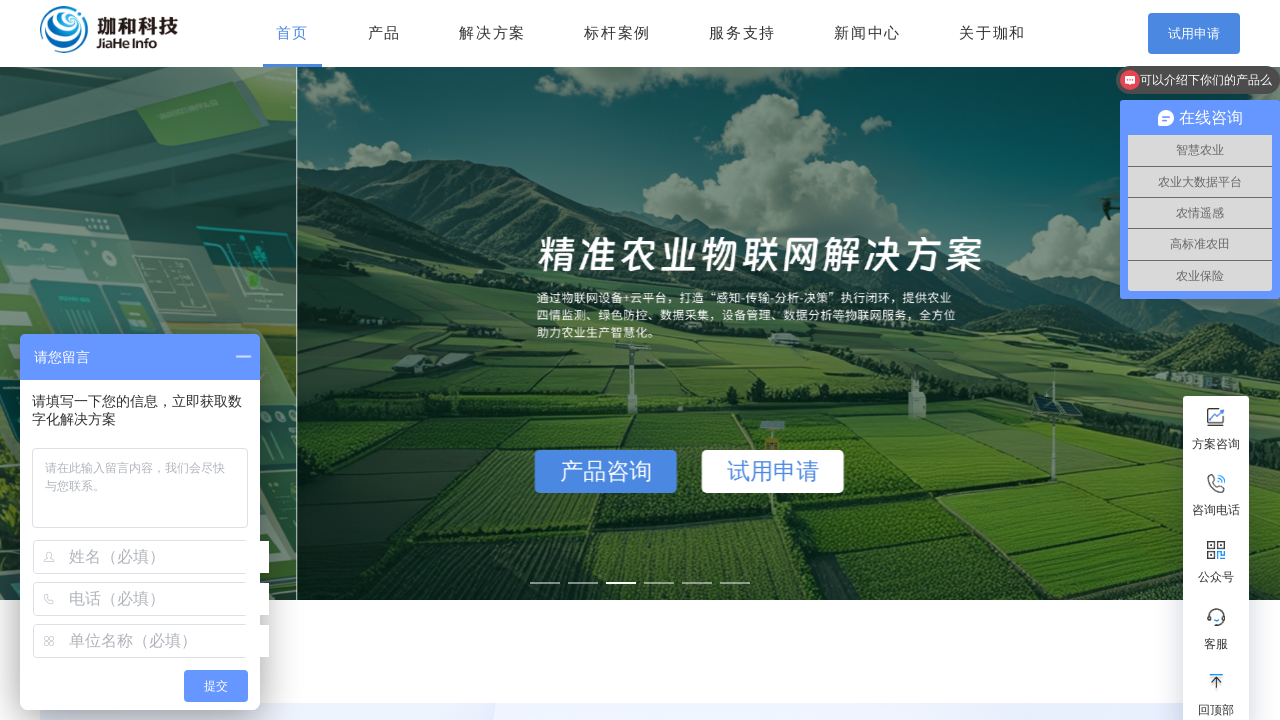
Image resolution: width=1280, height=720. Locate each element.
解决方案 (492, 33)
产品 (384, 33)
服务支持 (742, 33)
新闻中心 (867, 33)
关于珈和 (992, 33)
